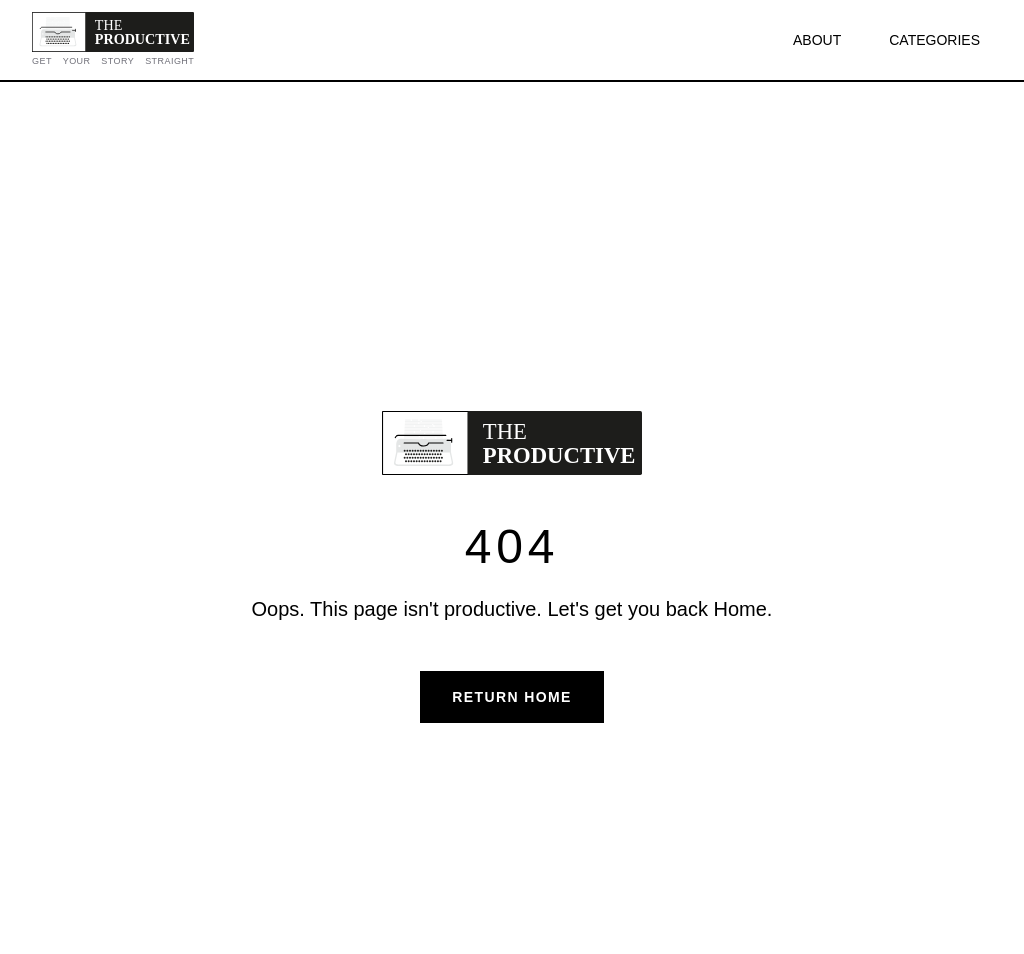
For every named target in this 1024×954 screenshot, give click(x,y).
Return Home (512, 697)
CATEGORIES (934, 40)
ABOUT (817, 40)
